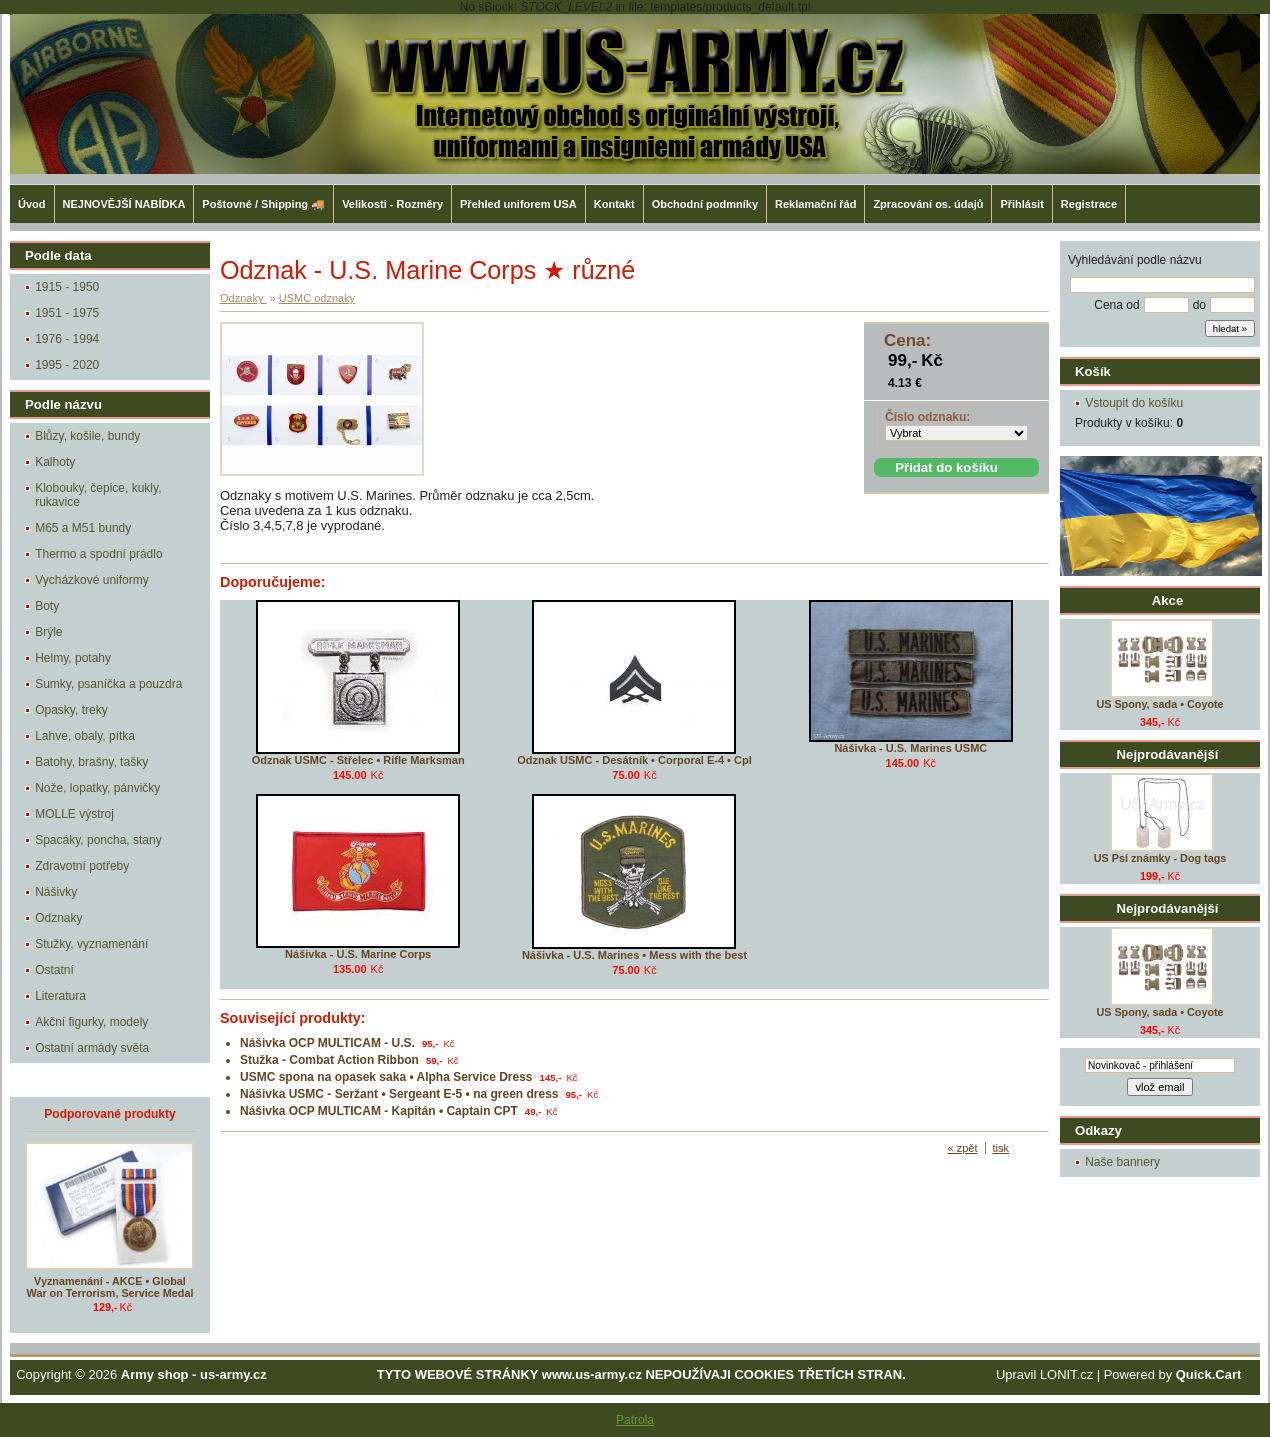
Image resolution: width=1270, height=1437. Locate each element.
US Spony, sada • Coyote (1159, 704)
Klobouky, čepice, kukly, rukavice (98, 495)
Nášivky (56, 892)
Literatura (60, 996)
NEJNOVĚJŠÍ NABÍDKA (124, 204)
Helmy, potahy (73, 658)
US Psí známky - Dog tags (1160, 858)
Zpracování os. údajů (928, 204)
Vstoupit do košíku (1134, 403)
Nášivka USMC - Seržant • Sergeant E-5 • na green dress (399, 1094)
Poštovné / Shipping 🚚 (263, 204)
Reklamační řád (815, 204)
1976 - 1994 (67, 339)
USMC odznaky (317, 298)
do (1199, 305)
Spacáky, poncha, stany (98, 840)
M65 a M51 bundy (83, 528)
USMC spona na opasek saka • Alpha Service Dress (386, 1077)
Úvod (32, 204)
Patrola (635, 1420)
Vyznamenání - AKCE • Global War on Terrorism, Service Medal (110, 1287)
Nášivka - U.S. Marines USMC (910, 748)
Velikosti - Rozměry (392, 204)
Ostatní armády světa (92, 1048)
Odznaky (58, 918)
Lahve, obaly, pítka (85, 736)
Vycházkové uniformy (92, 580)
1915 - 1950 (67, 287)
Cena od (1116, 305)
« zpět (963, 1148)
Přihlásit (1021, 204)
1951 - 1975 (67, 313)
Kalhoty (55, 462)
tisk (1001, 1148)
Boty (47, 606)
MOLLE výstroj (74, 814)
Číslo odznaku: (927, 417)
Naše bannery (1122, 1162)
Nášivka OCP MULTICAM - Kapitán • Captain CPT (379, 1111)
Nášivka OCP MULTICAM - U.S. (327, 1043)
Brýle (48, 632)
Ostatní (54, 970)
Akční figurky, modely (91, 1022)
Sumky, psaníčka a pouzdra (108, 684)
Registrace (1089, 204)
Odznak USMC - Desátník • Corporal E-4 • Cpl (634, 760)
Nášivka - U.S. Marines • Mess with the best (634, 955)
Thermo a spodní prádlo (98, 554)
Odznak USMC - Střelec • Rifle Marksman (358, 760)
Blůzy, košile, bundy (87, 436)
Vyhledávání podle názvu (1135, 260)
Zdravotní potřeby (82, 866)
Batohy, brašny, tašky (91, 762)
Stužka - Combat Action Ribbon (329, 1060)
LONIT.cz (1066, 1374)
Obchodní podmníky (705, 204)
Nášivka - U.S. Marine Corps (358, 954)
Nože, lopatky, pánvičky (97, 788)
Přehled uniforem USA (518, 204)
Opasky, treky (71, 710)
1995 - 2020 (67, 365)
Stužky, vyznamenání (91, 944)
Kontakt (614, 204)
